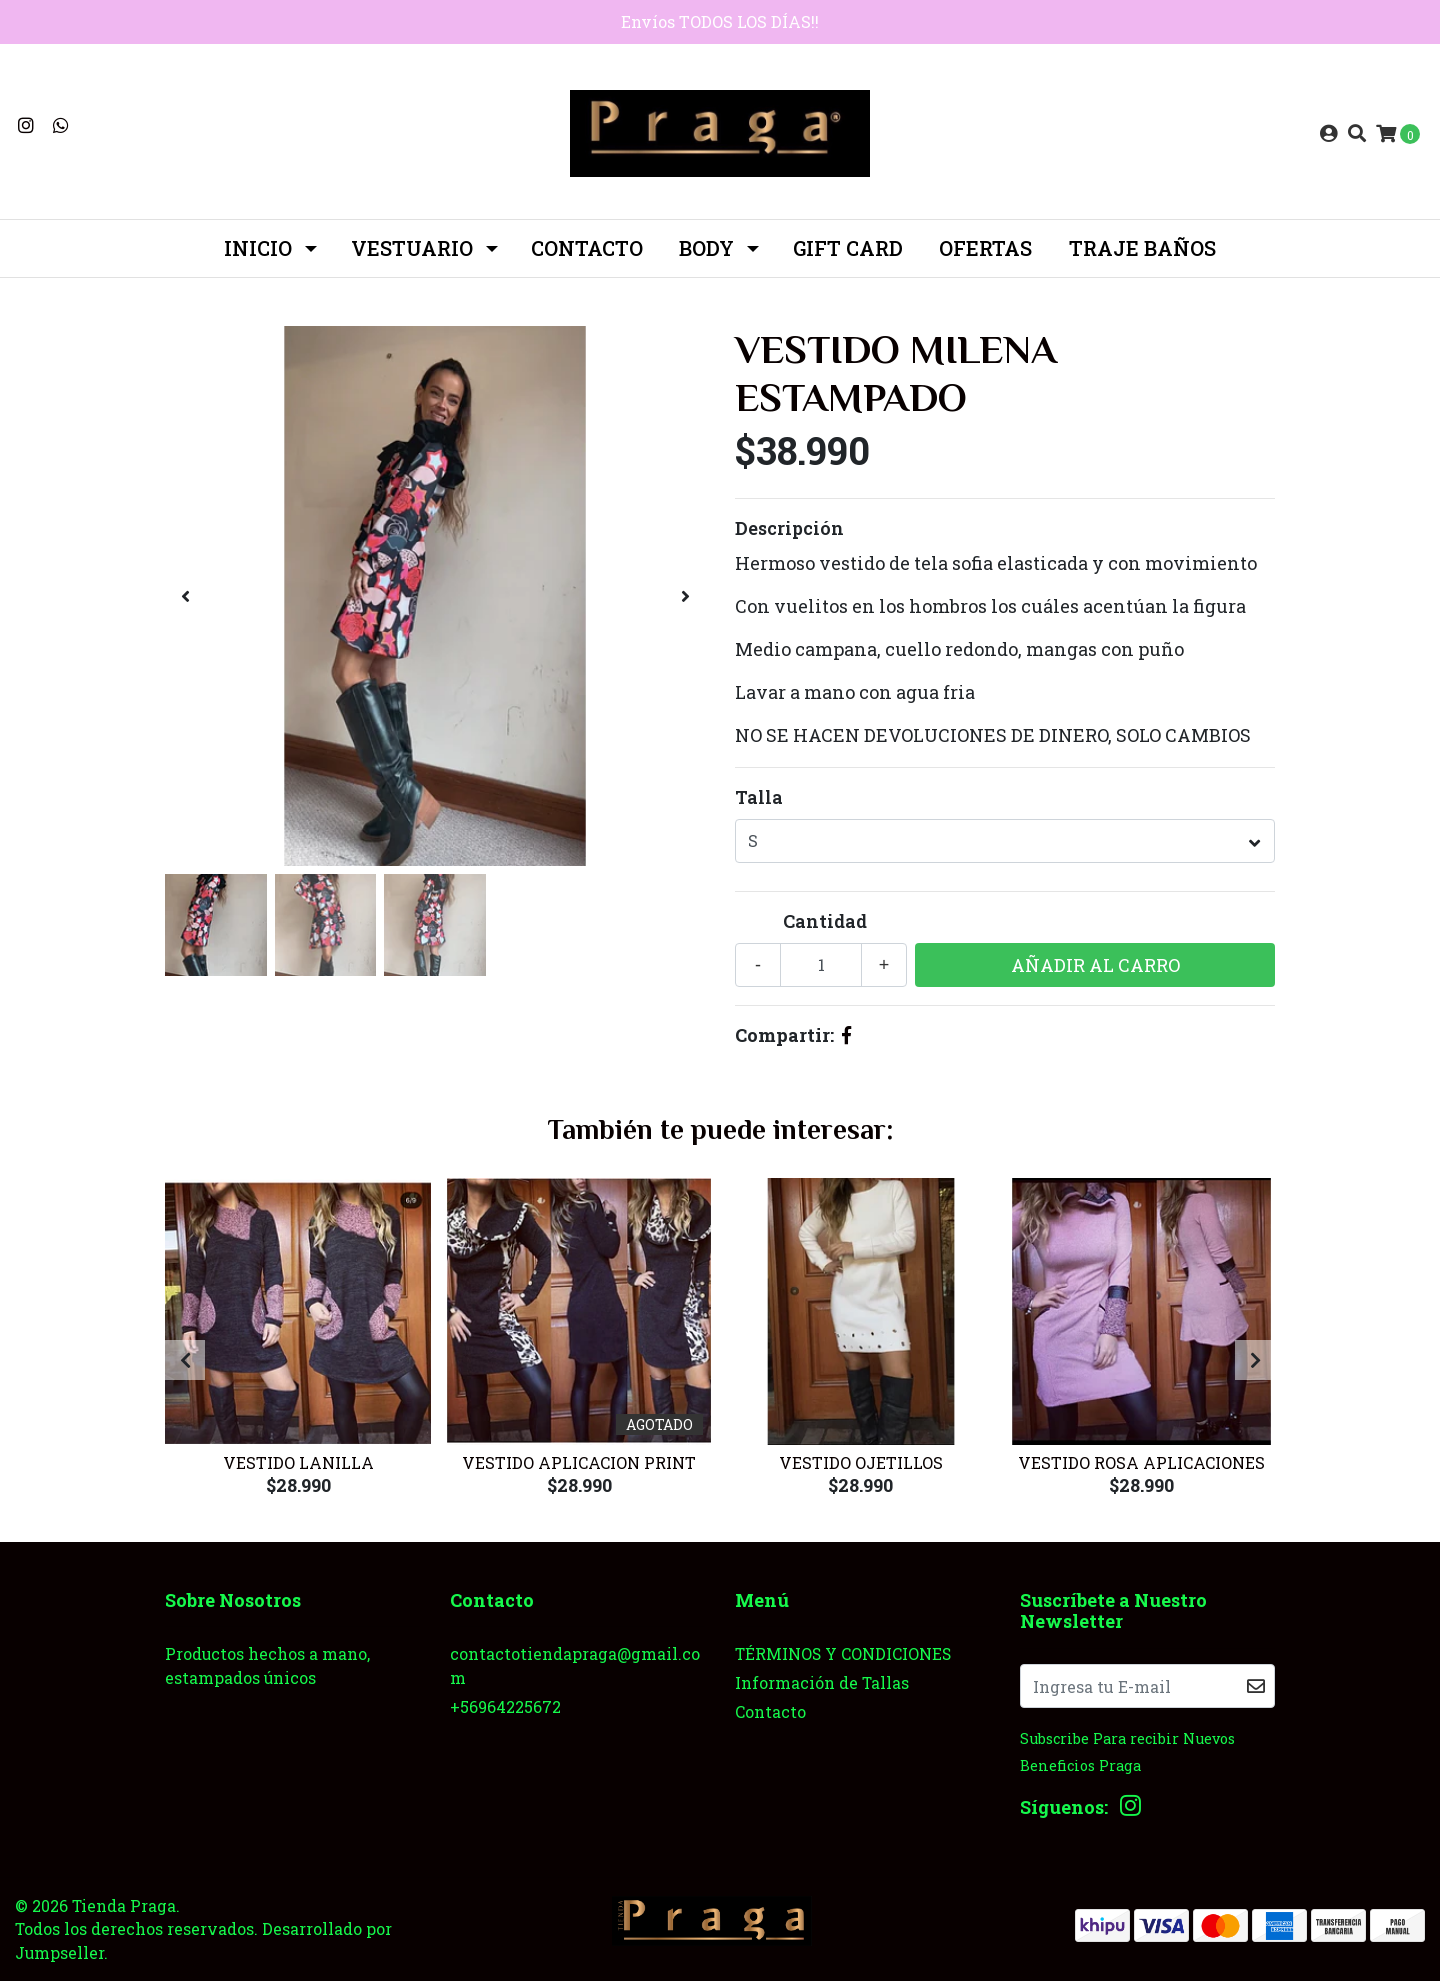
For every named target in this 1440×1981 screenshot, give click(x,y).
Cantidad (825, 921)
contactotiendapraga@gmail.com (575, 1665)
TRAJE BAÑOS (1142, 248)
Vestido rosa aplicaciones (1141, 1462)
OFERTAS (985, 248)
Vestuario (412, 248)
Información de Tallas (822, 1682)
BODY (706, 248)
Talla (759, 797)
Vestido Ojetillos (861, 1462)
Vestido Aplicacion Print (579, 1462)
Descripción (789, 528)
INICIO (258, 248)
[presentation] (185, 596)
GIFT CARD (848, 248)
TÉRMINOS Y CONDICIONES (843, 1653)
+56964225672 (505, 1706)
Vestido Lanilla (298, 1462)
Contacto (587, 248)
